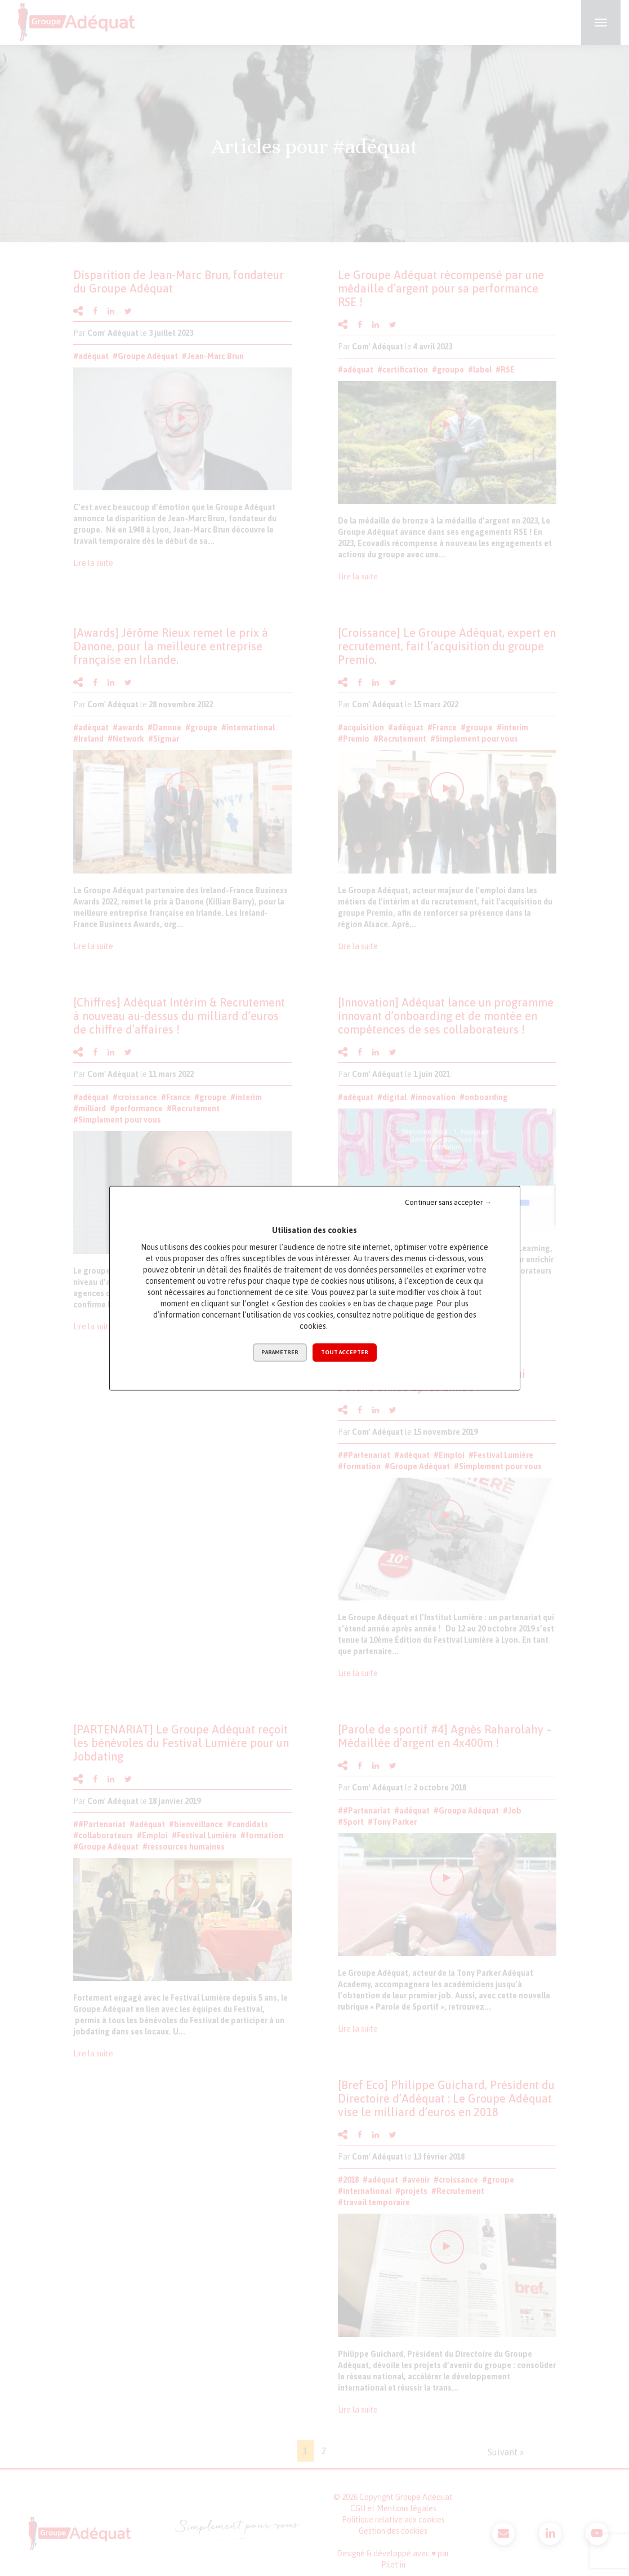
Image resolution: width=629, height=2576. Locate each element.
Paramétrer (279, 1352)
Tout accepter (344, 1352)
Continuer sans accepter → (448, 1202)
